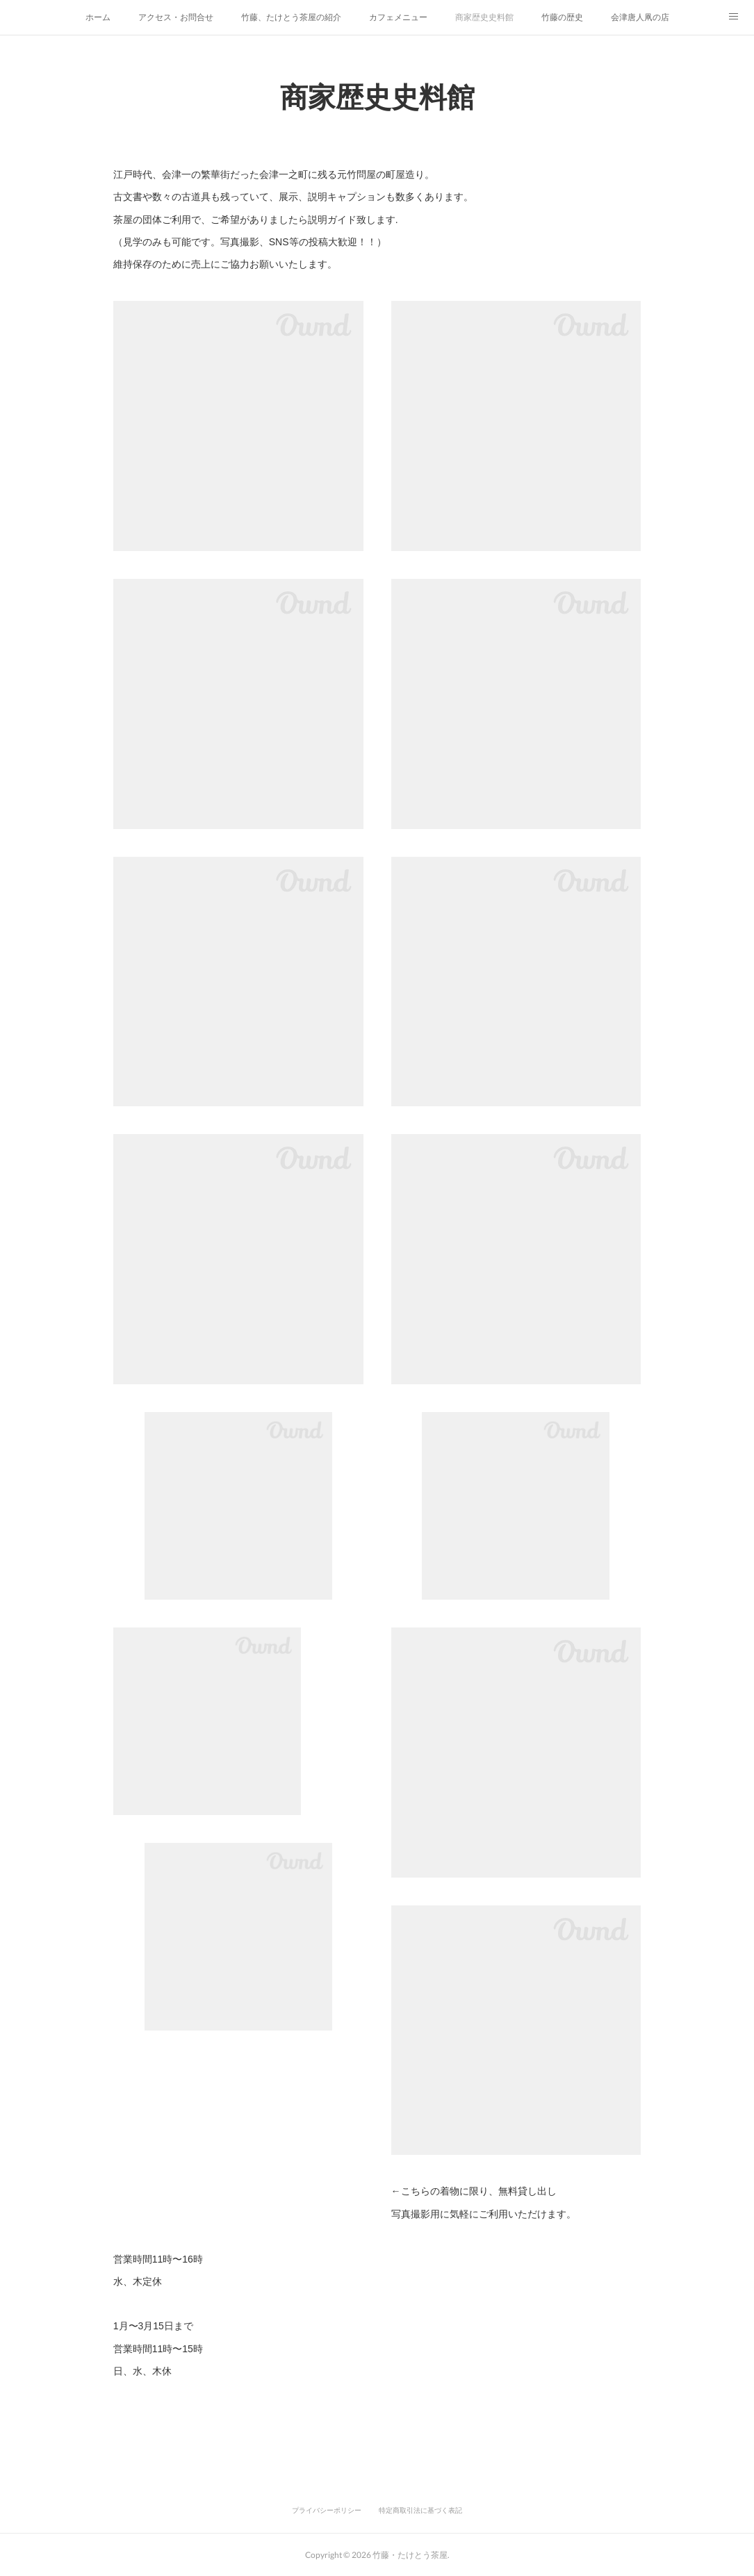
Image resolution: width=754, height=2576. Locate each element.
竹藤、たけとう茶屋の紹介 (291, 17)
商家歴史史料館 (484, 17)
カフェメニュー (398, 17)
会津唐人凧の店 (640, 17)
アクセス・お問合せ (175, 17)
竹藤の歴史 (562, 17)
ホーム (97, 17)
